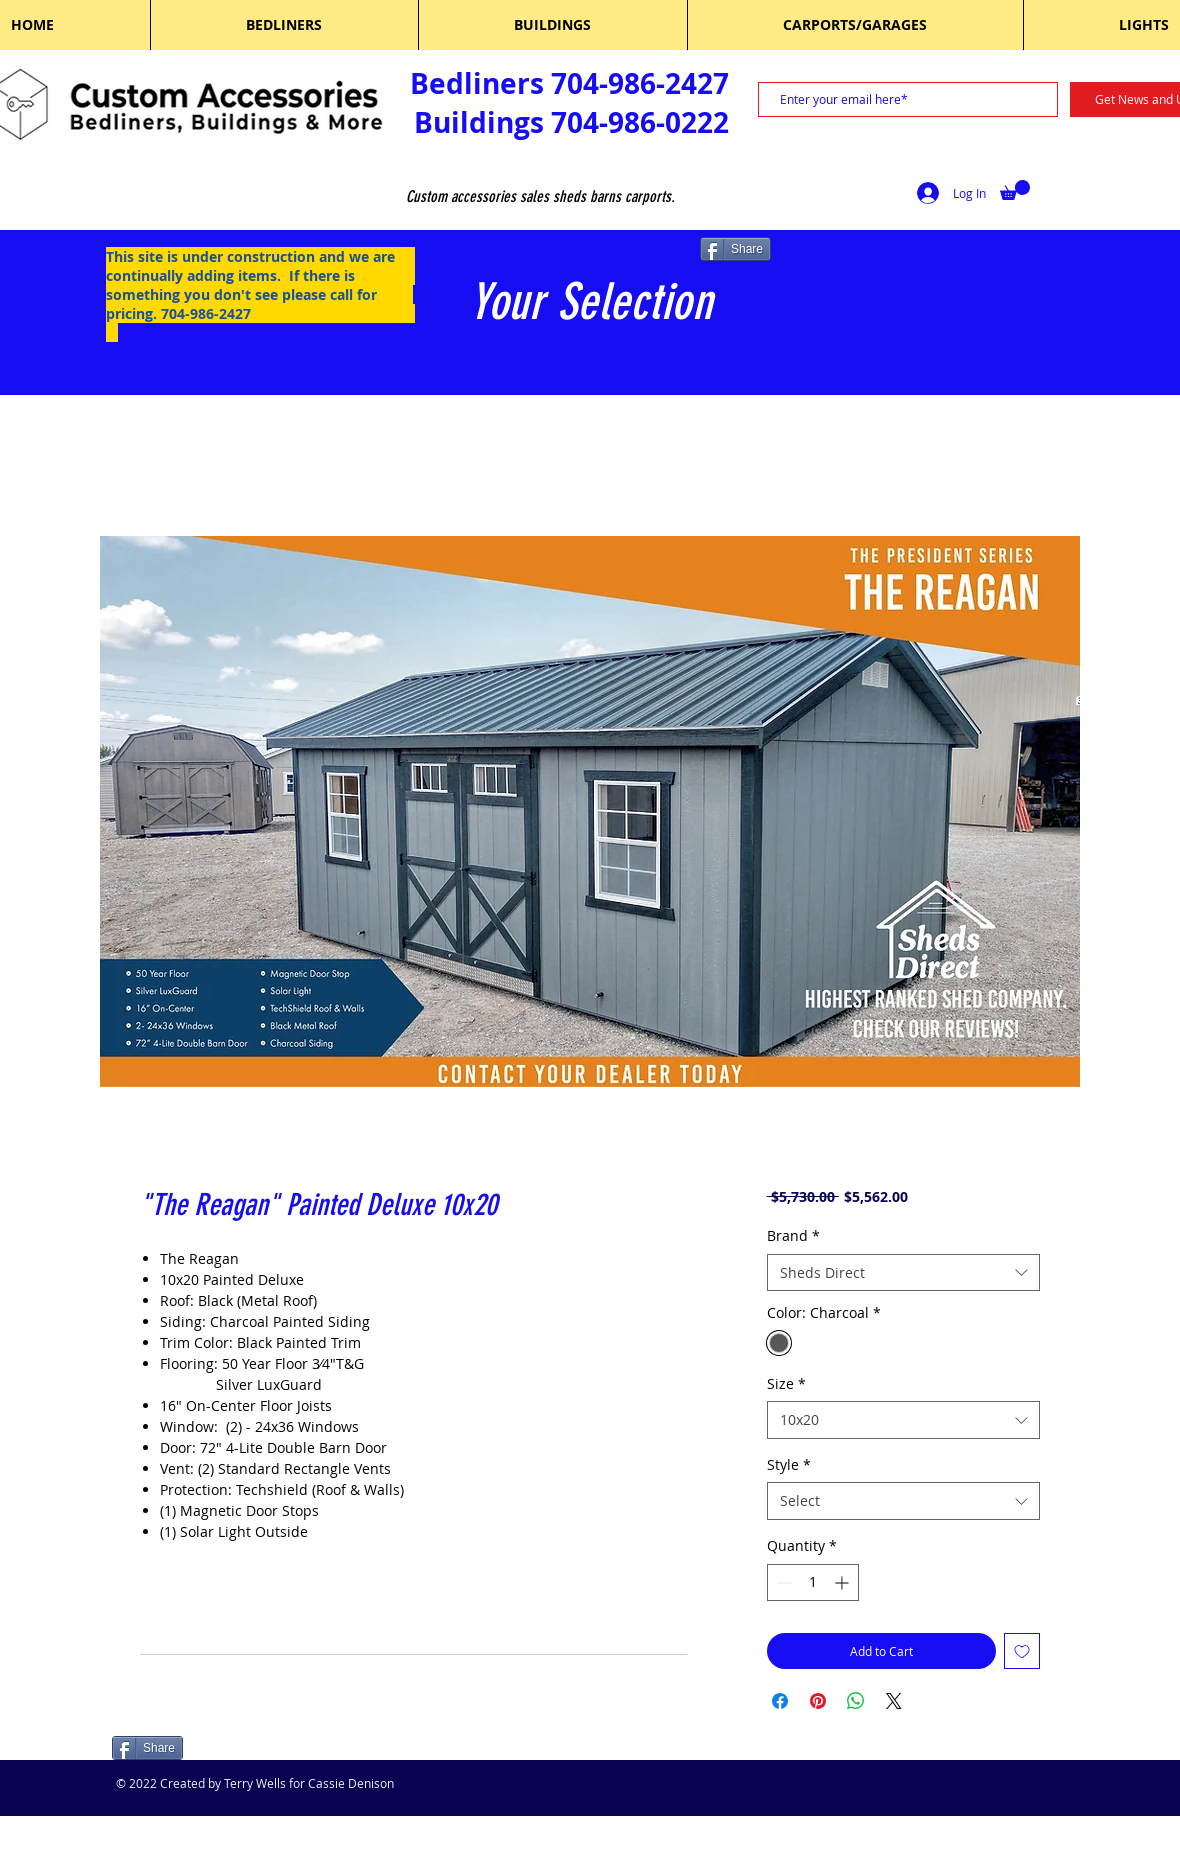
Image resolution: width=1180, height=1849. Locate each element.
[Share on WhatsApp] (856, 1701)
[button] (1015, 190)
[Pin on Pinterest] (818, 1701)
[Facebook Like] (239, 1750)
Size (786, 1383)
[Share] (735, 249)
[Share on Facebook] (780, 1701)
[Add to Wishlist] (1022, 1651)
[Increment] (843, 1582)
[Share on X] (894, 1701)
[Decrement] (782, 1582)
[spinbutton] (813, 1582)
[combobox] (903, 1273)
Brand (793, 1235)
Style (789, 1464)
